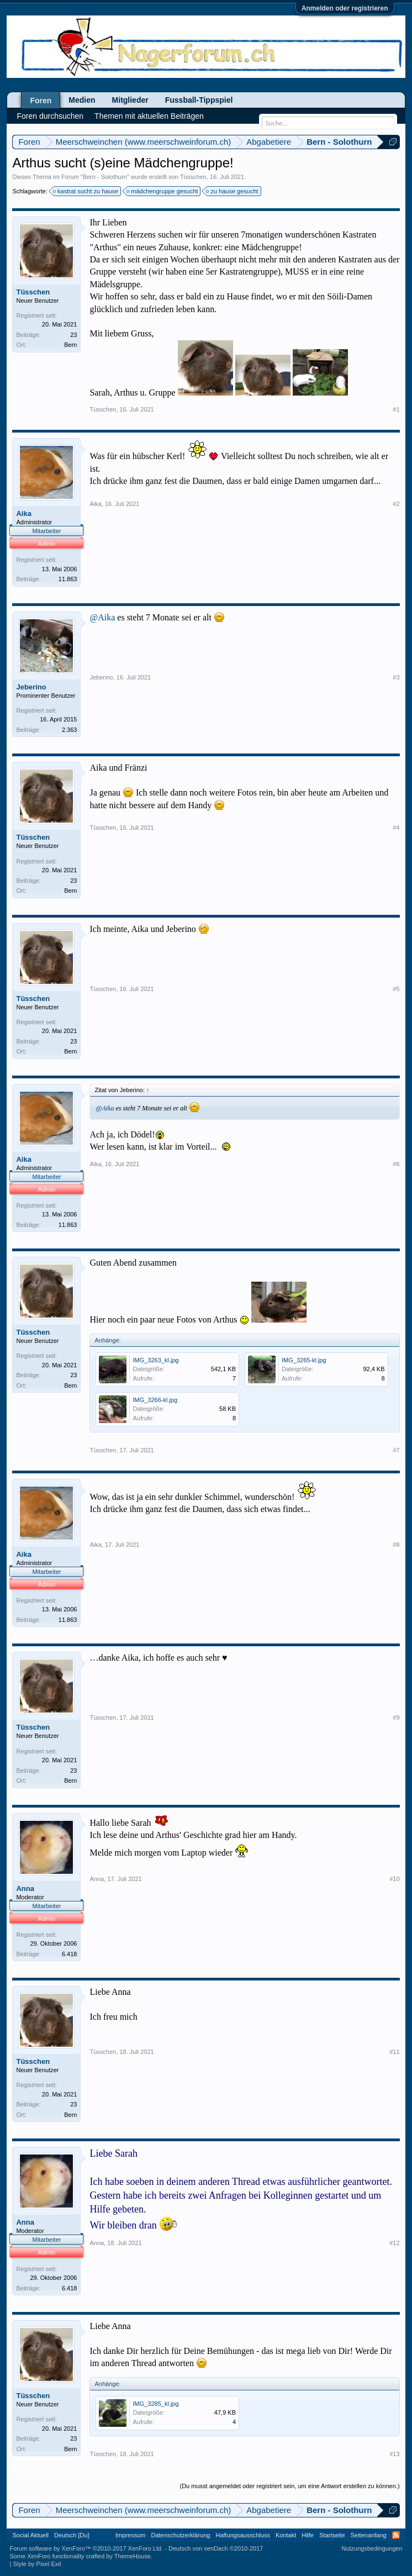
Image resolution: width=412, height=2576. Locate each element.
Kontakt (286, 2535)
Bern (70, 344)
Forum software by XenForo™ (86, 2548)
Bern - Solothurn (105, 176)
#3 (396, 677)
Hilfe (308, 2535)
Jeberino (31, 687)
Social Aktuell (30, 2535)
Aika (23, 513)
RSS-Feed (396, 2535)
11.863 (68, 579)
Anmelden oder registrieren (345, 8)
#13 (394, 2454)
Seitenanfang (369, 2535)
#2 (396, 504)
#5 (396, 989)
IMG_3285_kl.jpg (155, 2403)
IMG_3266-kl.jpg (155, 1400)
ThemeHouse (132, 2556)
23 (73, 334)
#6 (396, 1164)
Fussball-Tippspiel (199, 100)
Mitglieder (130, 100)
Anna (25, 1888)
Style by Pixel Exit (37, 2564)
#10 (394, 1879)
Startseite (332, 2535)
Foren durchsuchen (50, 116)
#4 (396, 827)
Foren (40, 100)
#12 (394, 2243)
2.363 (69, 729)
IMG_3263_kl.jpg (155, 1360)
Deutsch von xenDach (215, 2548)
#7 (396, 1450)
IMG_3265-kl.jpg (304, 1360)
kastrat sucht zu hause (86, 191)
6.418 (69, 1954)
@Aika (102, 617)
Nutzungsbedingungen (371, 2548)
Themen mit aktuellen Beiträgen (149, 116)
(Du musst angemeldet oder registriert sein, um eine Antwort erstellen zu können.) (290, 2486)
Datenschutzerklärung (180, 2535)
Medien (81, 100)
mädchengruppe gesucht (163, 191)
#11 (394, 2051)
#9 (396, 1717)
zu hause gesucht (232, 191)
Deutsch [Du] (71, 2535)
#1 (396, 409)
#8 (396, 1544)
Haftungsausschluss (242, 2535)
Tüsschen (193, 176)
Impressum (130, 2535)
